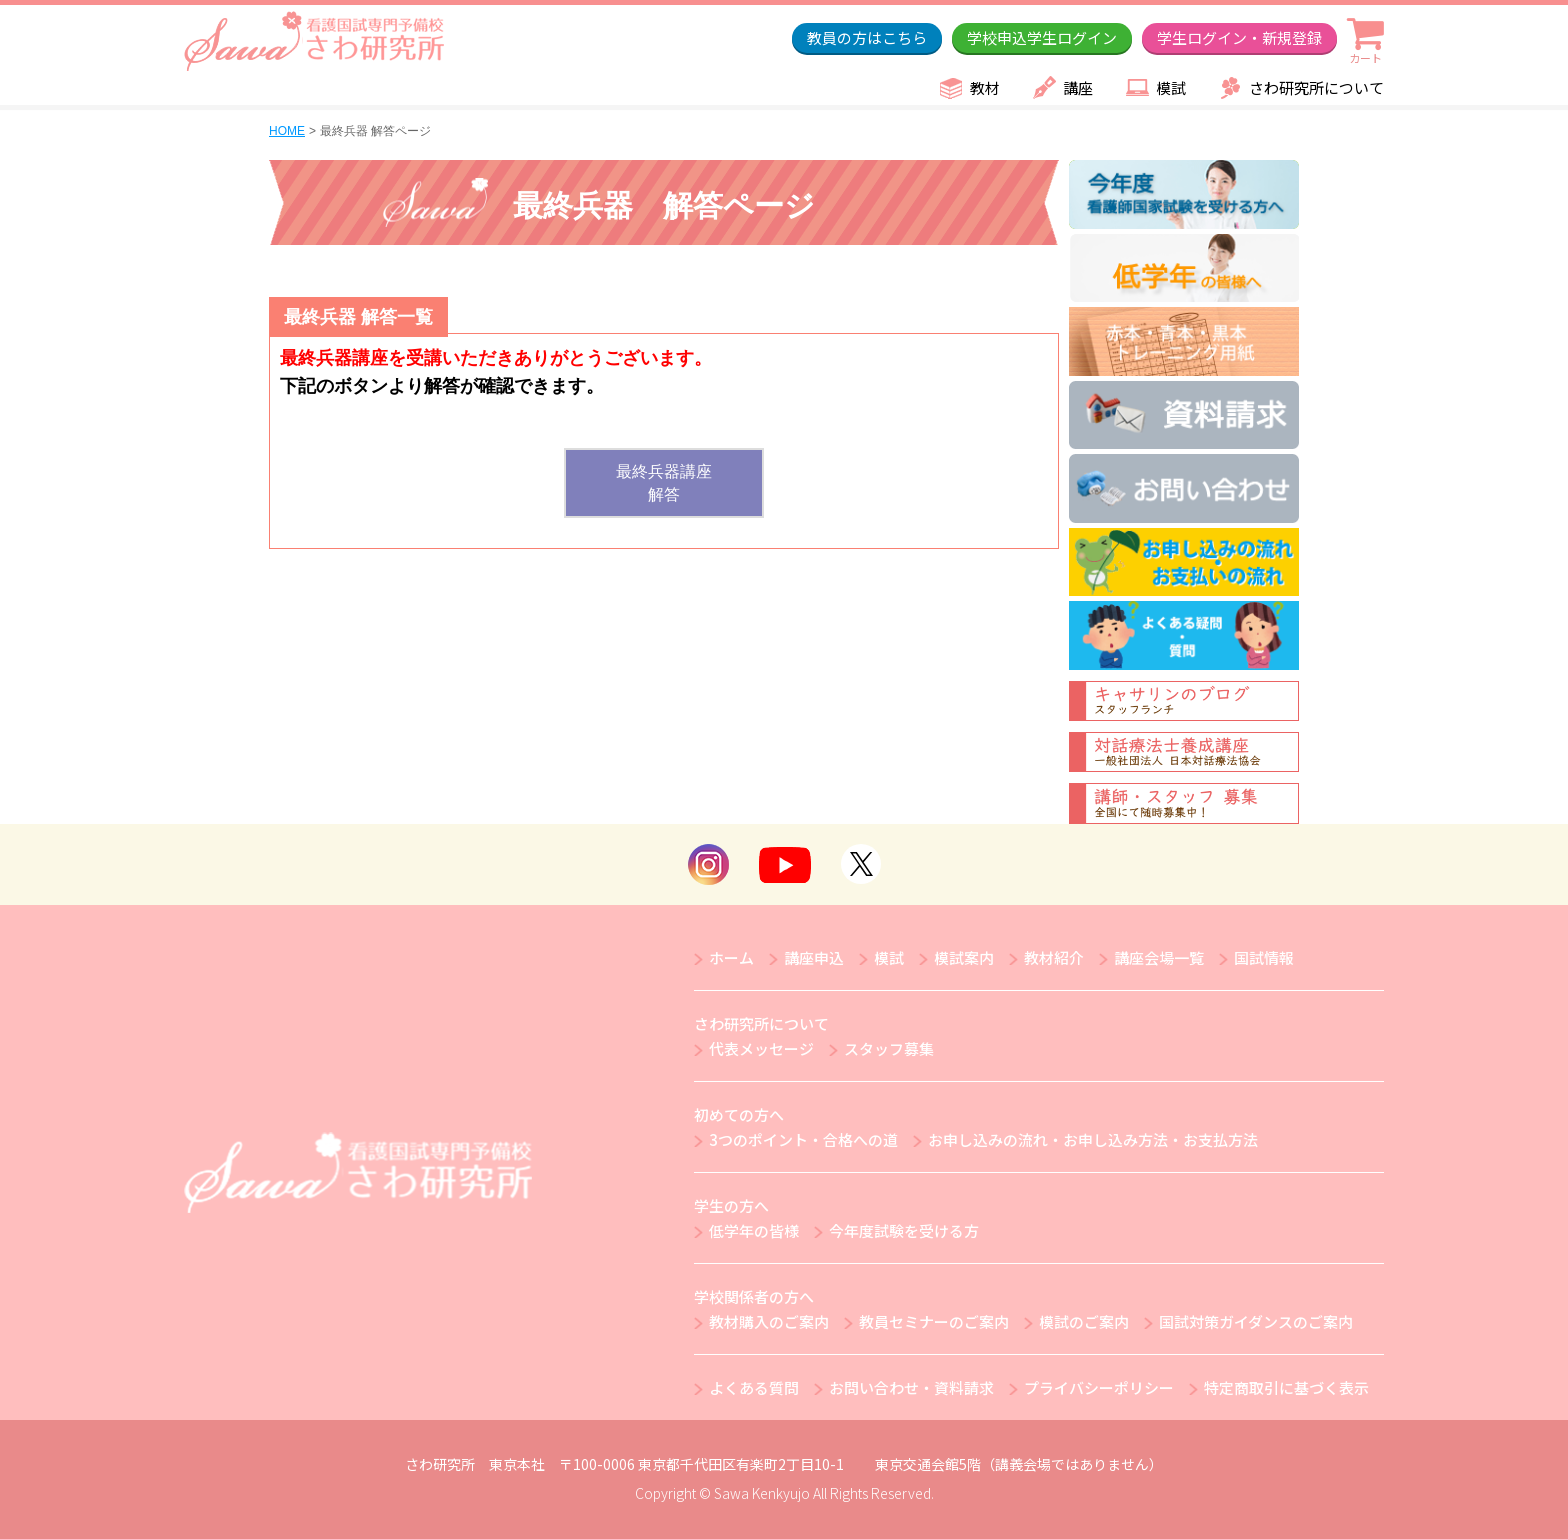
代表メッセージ (761, 1048)
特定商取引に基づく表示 (1286, 1387)
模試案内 (964, 957)
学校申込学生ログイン (1042, 37)
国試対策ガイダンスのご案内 (1256, 1321)
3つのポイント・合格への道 (803, 1139)
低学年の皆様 (754, 1230)
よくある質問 (754, 1387)
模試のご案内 (1084, 1321)
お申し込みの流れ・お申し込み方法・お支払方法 (1093, 1139)
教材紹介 (1054, 957)
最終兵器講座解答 (664, 483)
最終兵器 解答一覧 (358, 317)
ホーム (731, 957)
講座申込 (814, 957)
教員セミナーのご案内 (934, 1321)
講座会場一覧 (1159, 957)
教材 (985, 87)
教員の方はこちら (867, 37)
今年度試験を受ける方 (904, 1230)
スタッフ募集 (889, 1048)
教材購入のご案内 (769, 1321)
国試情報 (1264, 957)
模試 (1171, 87)
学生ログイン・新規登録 (1239, 37)
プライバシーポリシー (1099, 1387)
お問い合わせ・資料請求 (911, 1387)
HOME (287, 131)
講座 (1078, 87)
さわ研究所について (1316, 87)
